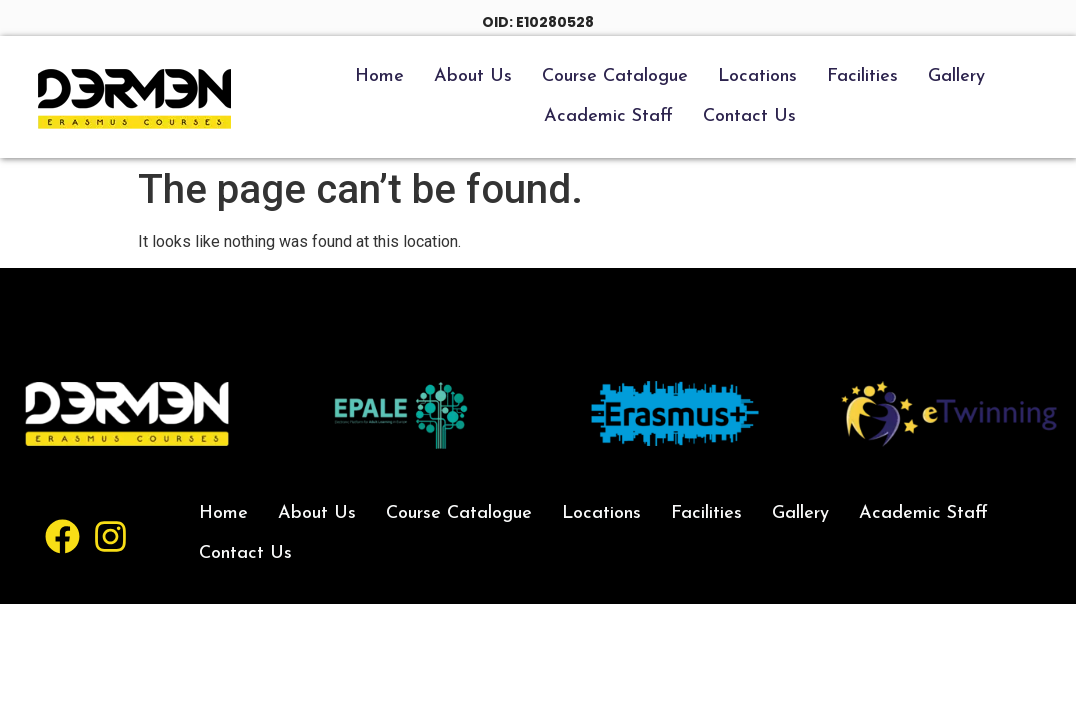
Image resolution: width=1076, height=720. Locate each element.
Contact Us (749, 116)
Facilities (862, 76)
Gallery (956, 76)
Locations (757, 76)
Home (379, 76)
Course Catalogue (615, 76)
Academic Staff (608, 116)
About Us (473, 76)
